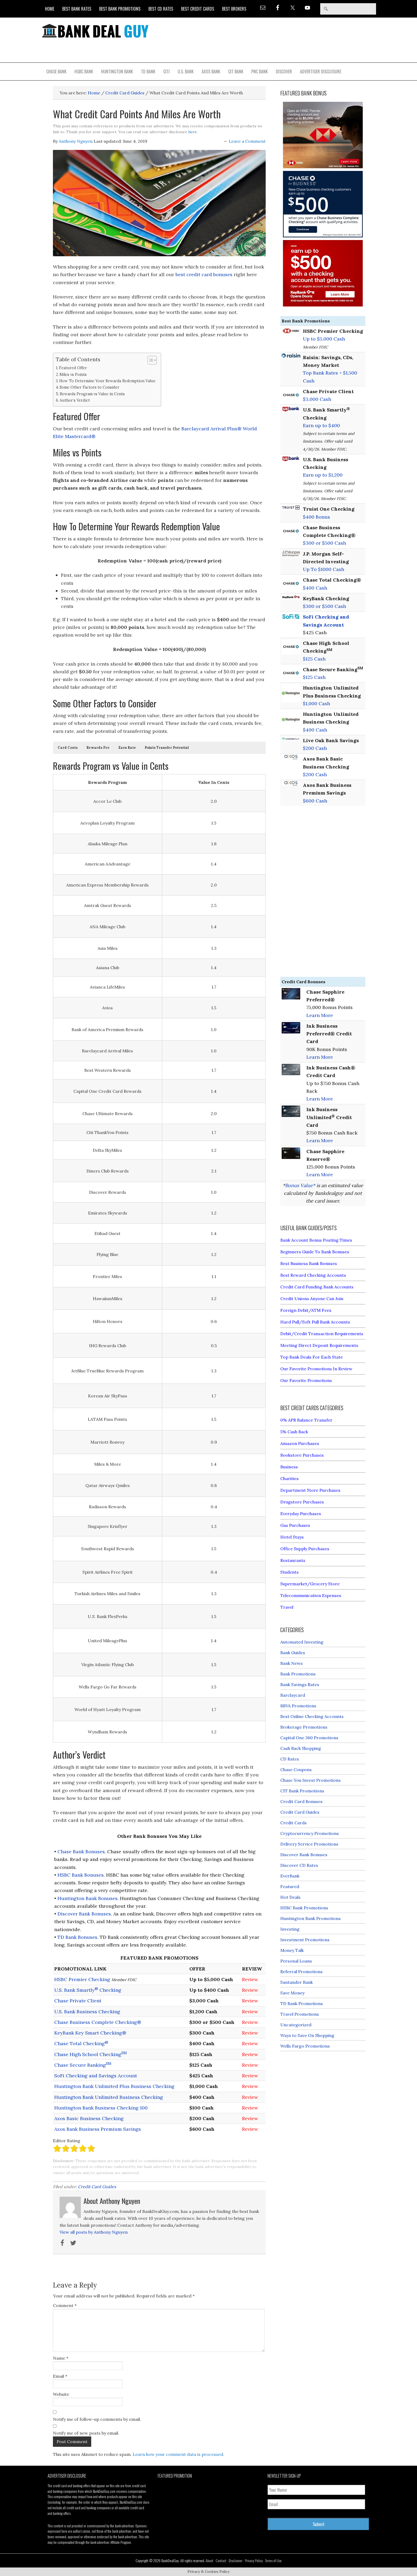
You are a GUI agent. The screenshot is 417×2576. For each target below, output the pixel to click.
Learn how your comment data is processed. (178, 2454)
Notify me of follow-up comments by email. (97, 2419)
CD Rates (289, 1759)
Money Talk (292, 1950)
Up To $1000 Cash (323, 569)
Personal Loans (296, 1961)
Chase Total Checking (81, 2043)
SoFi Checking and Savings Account (95, 2076)
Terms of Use (273, 2560)
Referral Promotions (301, 1971)
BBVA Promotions (298, 1705)
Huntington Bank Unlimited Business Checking (108, 2097)
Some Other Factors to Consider (89, 387)
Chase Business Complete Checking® (97, 2022)
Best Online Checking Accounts (312, 1716)
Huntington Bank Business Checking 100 (101, 2108)
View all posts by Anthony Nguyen (94, 2232)
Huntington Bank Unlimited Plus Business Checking (114, 2086)
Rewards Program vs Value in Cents (92, 393)
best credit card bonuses (204, 274)
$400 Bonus (316, 517)
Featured (289, 1886)
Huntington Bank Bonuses (87, 1898)
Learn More (319, 1015)
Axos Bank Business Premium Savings (97, 2129)
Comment (65, 2305)
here (192, 131)
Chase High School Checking (90, 2054)
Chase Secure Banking (82, 2065)
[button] (68, 747)
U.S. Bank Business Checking (87, 2011)
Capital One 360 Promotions (309, 1737)
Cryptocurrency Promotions (309, 1833)
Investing (289, 1929)
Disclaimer (236, 2560)
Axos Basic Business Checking (89, 2118)
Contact (221, 2560)
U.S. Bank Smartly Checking (87, 1990)
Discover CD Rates (299, 1865)
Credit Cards (293, 1822)
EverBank (289, 1876)
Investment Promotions (305, 1939)
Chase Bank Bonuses (81, 1851)
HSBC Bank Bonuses (80, 1875)
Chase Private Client (77, 2001)
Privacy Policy (254, 2560)
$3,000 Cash (317, 399)
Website (61, 2394)
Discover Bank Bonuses (84, 1914)
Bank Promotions (298, 1673)
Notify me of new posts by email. (86, 2433)
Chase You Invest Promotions (310, 1780)
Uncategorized (295, 2024)
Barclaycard (292, 1695)
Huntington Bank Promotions (310, 1918)
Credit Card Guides (97, 2186)
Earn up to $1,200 (323, 475)
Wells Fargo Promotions (305, 2046)
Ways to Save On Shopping (307, 2035)
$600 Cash (315, 801)
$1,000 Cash (316, 703)
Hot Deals (290, 1897)
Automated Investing (301, 1642)
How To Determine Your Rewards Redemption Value (107, 380)
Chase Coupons (296, 1769)
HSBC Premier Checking (82, 1979)
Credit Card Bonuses (301, 1801)
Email (60, 2376)
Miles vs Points (73, 374)
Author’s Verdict (75, 400)
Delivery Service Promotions (309, 1844)
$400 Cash (315, 588)
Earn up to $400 (321, 425)
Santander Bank (296, 1982)
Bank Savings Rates (299, 1684)
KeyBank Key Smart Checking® (90, 2033)
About (209, 2560)
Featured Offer (73, 367)
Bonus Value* (300, 1185)
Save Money (292, 1992)
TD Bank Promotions (301, 2003)
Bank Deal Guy (95, 31)
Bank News (291, 1663)
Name (60, 2358)
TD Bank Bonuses (77, 1937)
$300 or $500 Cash (324, 543)
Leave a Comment (247, 141)
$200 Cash (315, 748)
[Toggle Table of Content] (150, 360)
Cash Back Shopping (300, 1748)
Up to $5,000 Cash (324, 339)
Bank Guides (292, 1652)
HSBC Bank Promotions (304, 1907)
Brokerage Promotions (303, 1727)
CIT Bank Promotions (302, 1790)
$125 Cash (314, 659)
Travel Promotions (299, 2014)
